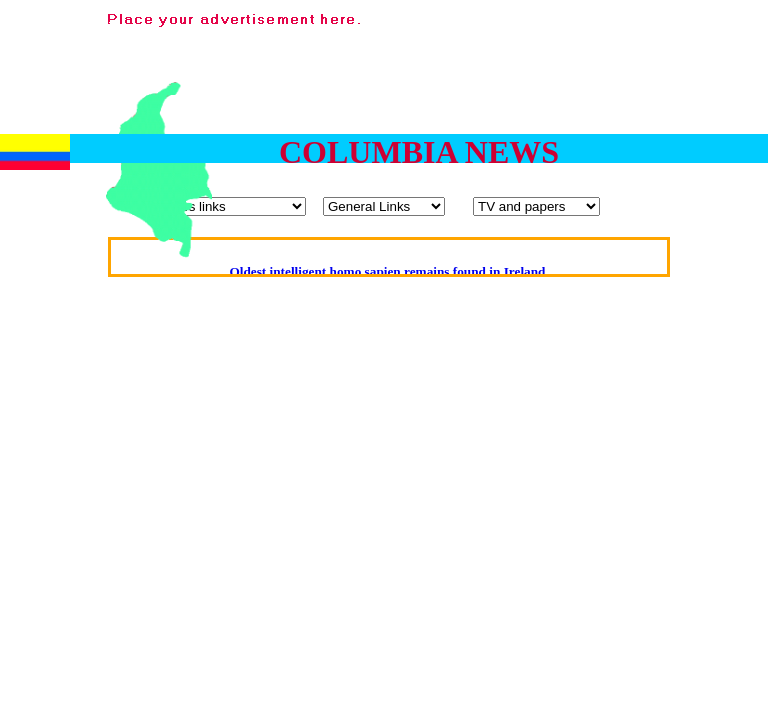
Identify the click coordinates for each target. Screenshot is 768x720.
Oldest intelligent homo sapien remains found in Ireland (387, 271)
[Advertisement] (705, 118)
